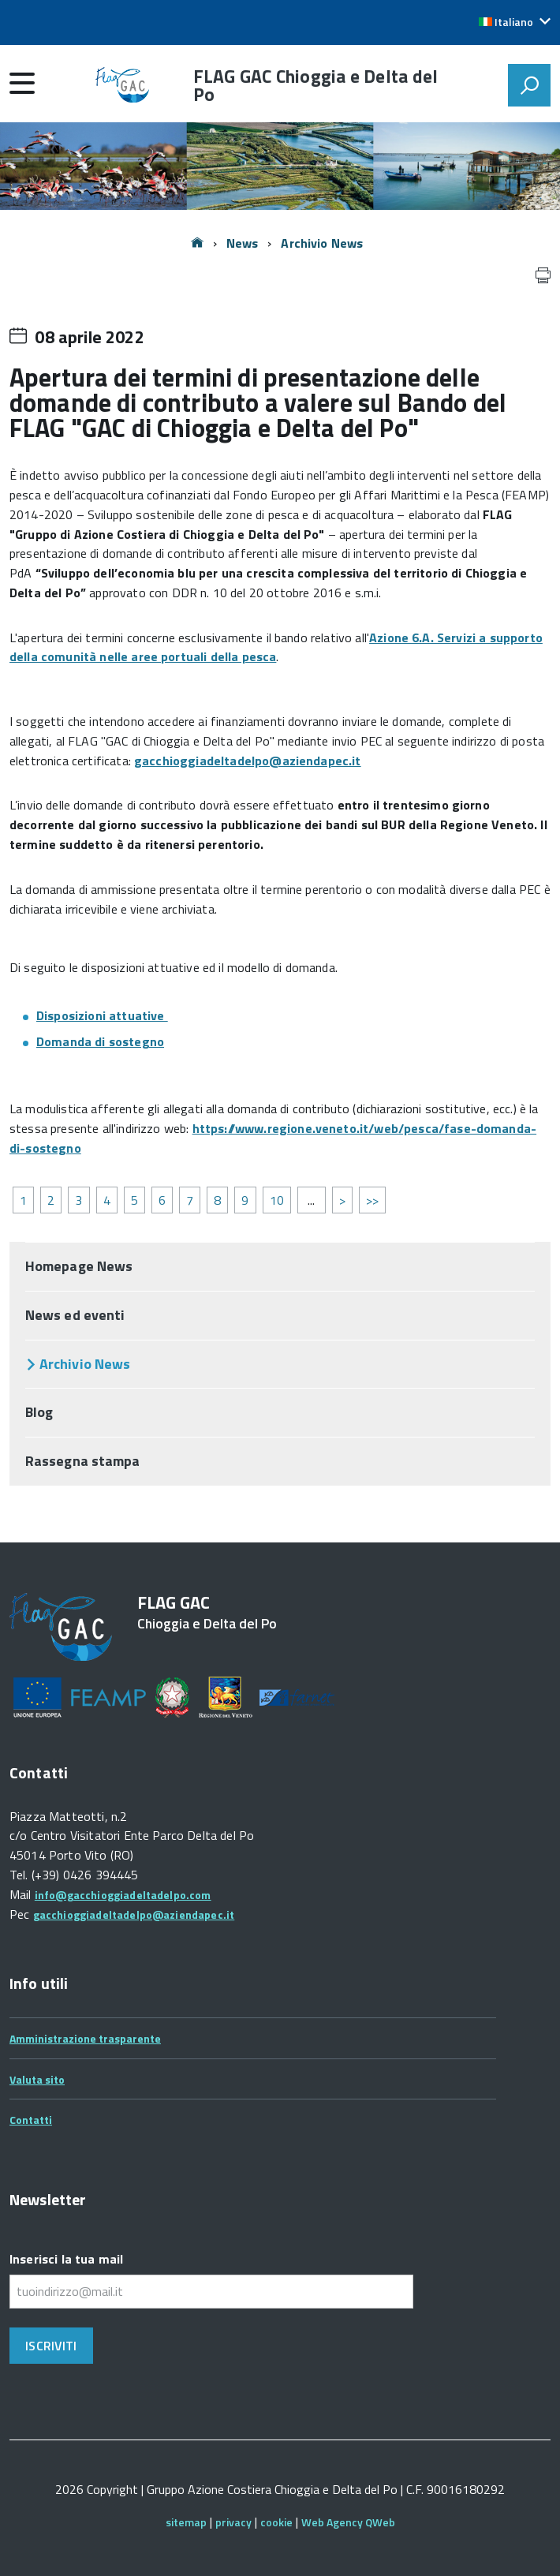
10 (277, 1200)
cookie (276, 2522)
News (242, 243)
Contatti (30, 2119)
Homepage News (79, 1266)
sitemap (186, 2522)
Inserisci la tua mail (66, 2258)
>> (372, 1200)
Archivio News (322, 243)
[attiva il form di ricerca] (529, 85)
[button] (515, 22)
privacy (233, 2522)
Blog (39, 1412)
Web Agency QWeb (348, 2522)
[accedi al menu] (22, 82)
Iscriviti (51, 2345)
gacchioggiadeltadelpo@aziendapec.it (247, 760)
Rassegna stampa (82, 1460)
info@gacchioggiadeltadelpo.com (123, 1894)
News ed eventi (75, 1314)
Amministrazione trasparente (85, 2038)
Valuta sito (37, 2079)
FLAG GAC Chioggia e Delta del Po (316, 85)
